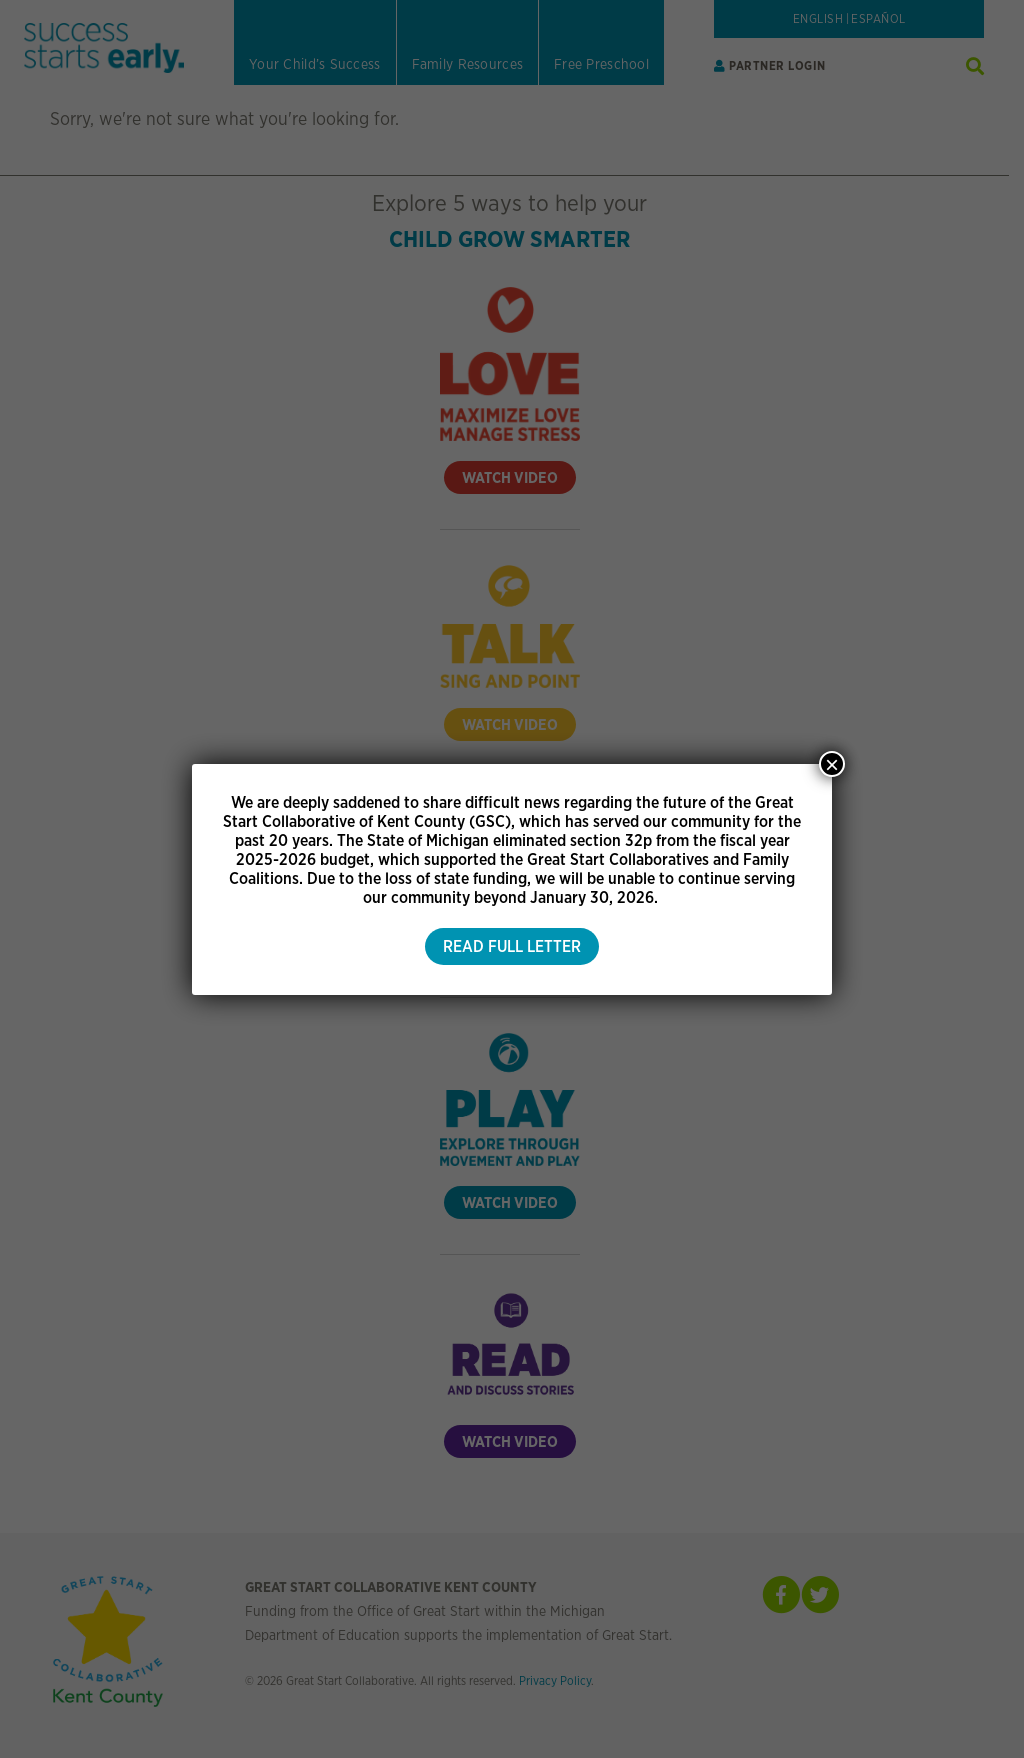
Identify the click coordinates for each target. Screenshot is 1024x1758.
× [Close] (832, 764)
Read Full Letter (512, 947)
